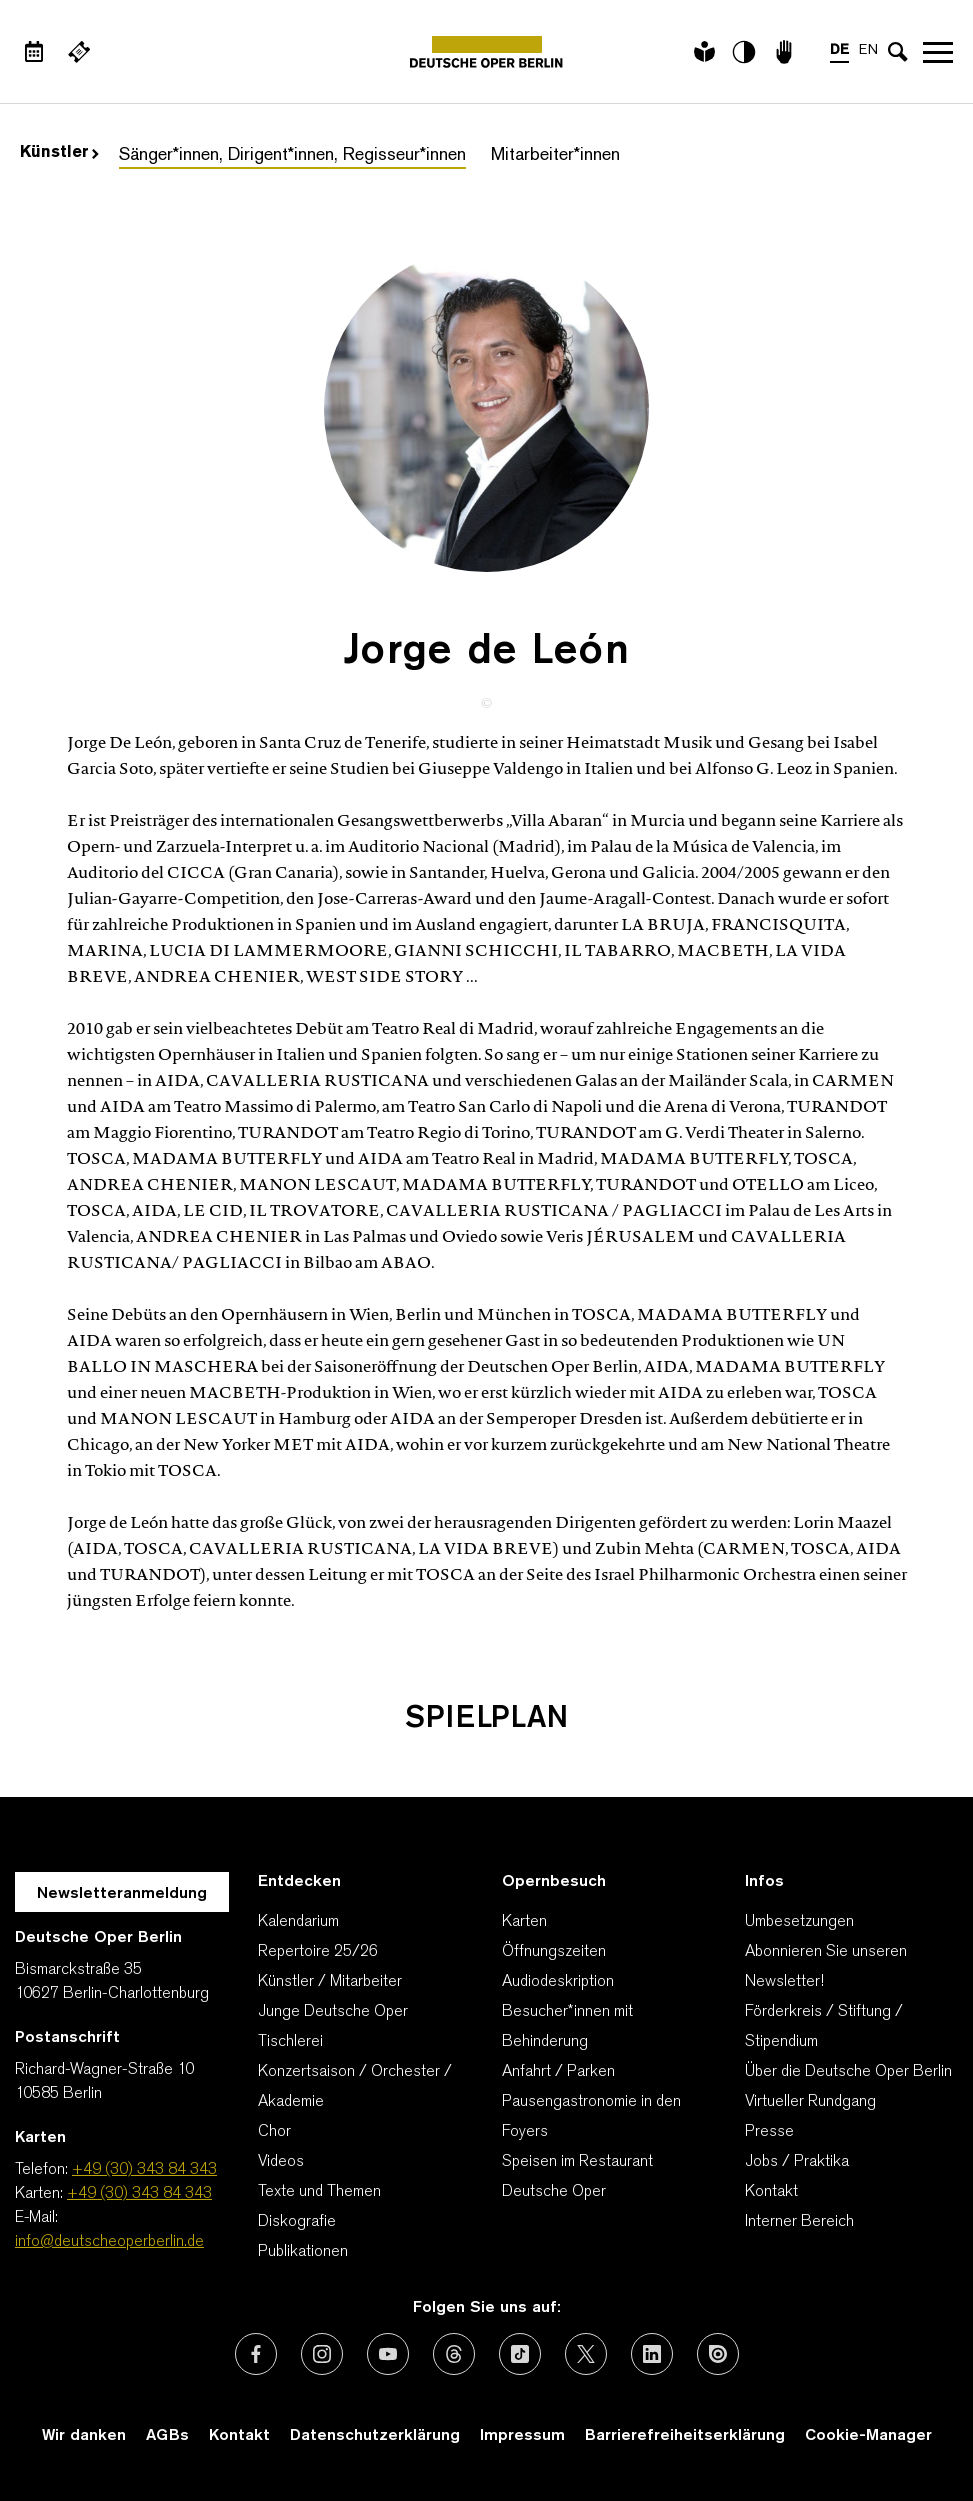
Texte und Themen (319, 2192)
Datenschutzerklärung (375, 2436)
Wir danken (84, 2436)
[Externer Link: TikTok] (520, 2354)
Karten (524, 1922)
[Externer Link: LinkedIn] (652, 2354)
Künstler (59, 153)
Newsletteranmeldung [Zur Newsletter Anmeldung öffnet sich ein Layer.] (122, 1894)
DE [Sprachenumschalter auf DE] (839, 50)
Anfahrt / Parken (558, 2072)
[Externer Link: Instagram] (322, 2354)
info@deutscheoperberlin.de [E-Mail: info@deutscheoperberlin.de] (109, 2242)
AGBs (167, 2436)
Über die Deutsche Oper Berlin (848, 2072)
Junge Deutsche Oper (333, 2012)
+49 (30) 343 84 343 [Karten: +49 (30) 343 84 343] (139, 2194)
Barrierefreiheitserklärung (685, 2436)
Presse (769, 2132)
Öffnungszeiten (554, 1952)
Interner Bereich (799, 2222)
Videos (281, 2162)
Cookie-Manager (868, 2436)
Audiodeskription (558, 1982)
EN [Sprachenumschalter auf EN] (868, 50)
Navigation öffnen (938, 52)
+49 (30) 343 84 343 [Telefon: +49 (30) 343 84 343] (144, 2170)
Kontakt (771, 2192)
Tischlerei (290, 2042)
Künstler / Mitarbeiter (330, 1982)
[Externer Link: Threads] (454, 2354)
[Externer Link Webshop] (79, 52)
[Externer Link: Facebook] (256, 2354)
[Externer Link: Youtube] (388, 2354)
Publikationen (303, 2252)
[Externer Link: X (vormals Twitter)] (586, 2354)
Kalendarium (298, 1922)
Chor (274, 2132)
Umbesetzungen (799, 1922)
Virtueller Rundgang (810, 2102)
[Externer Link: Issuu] (718, 2354)
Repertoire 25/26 (318, 1952)
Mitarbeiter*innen (555, 155)
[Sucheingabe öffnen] (898, 52)
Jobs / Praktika (797, 2162)
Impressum (522, 2436)
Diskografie (297, 2222)
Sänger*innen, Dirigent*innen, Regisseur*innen (292, 155)
